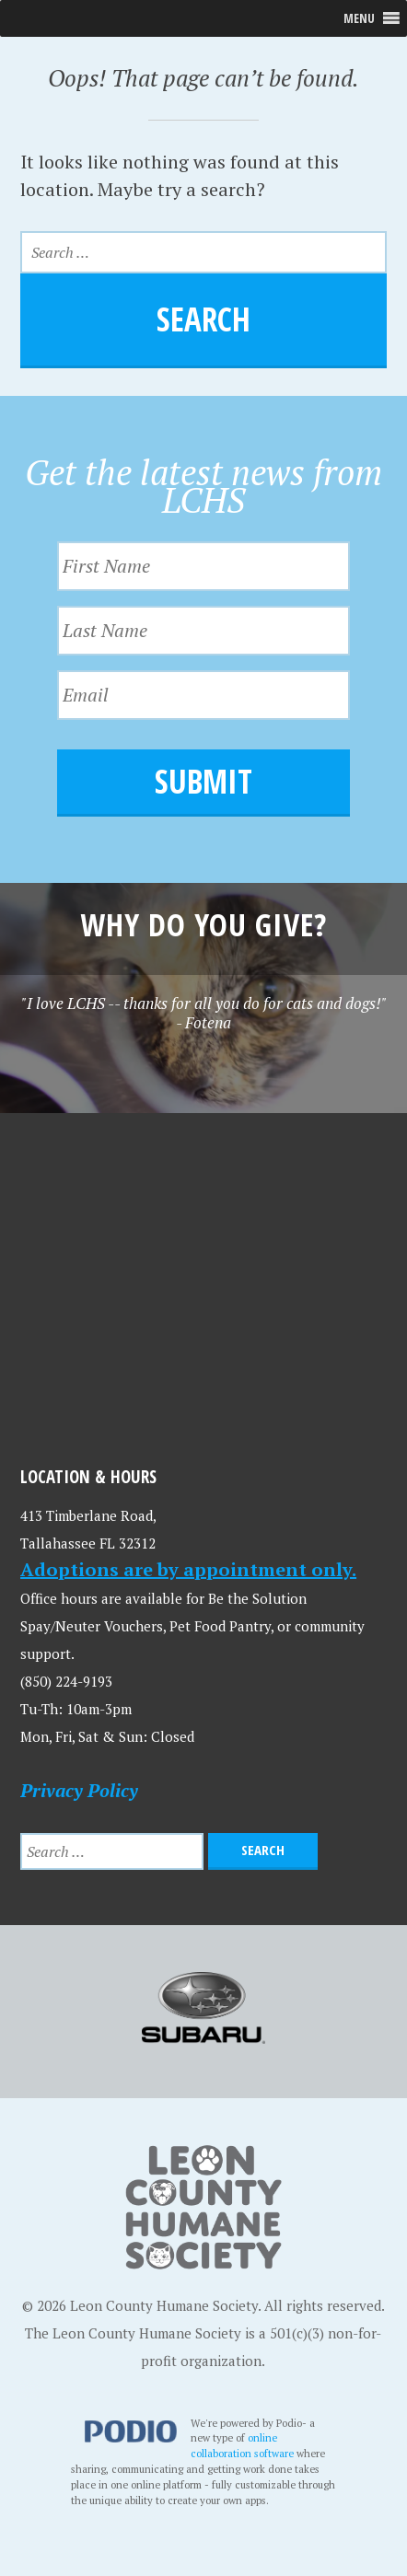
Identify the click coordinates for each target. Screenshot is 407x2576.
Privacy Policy (79, 1790)
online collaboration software (244, 2445)
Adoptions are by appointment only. (188, 1569)
